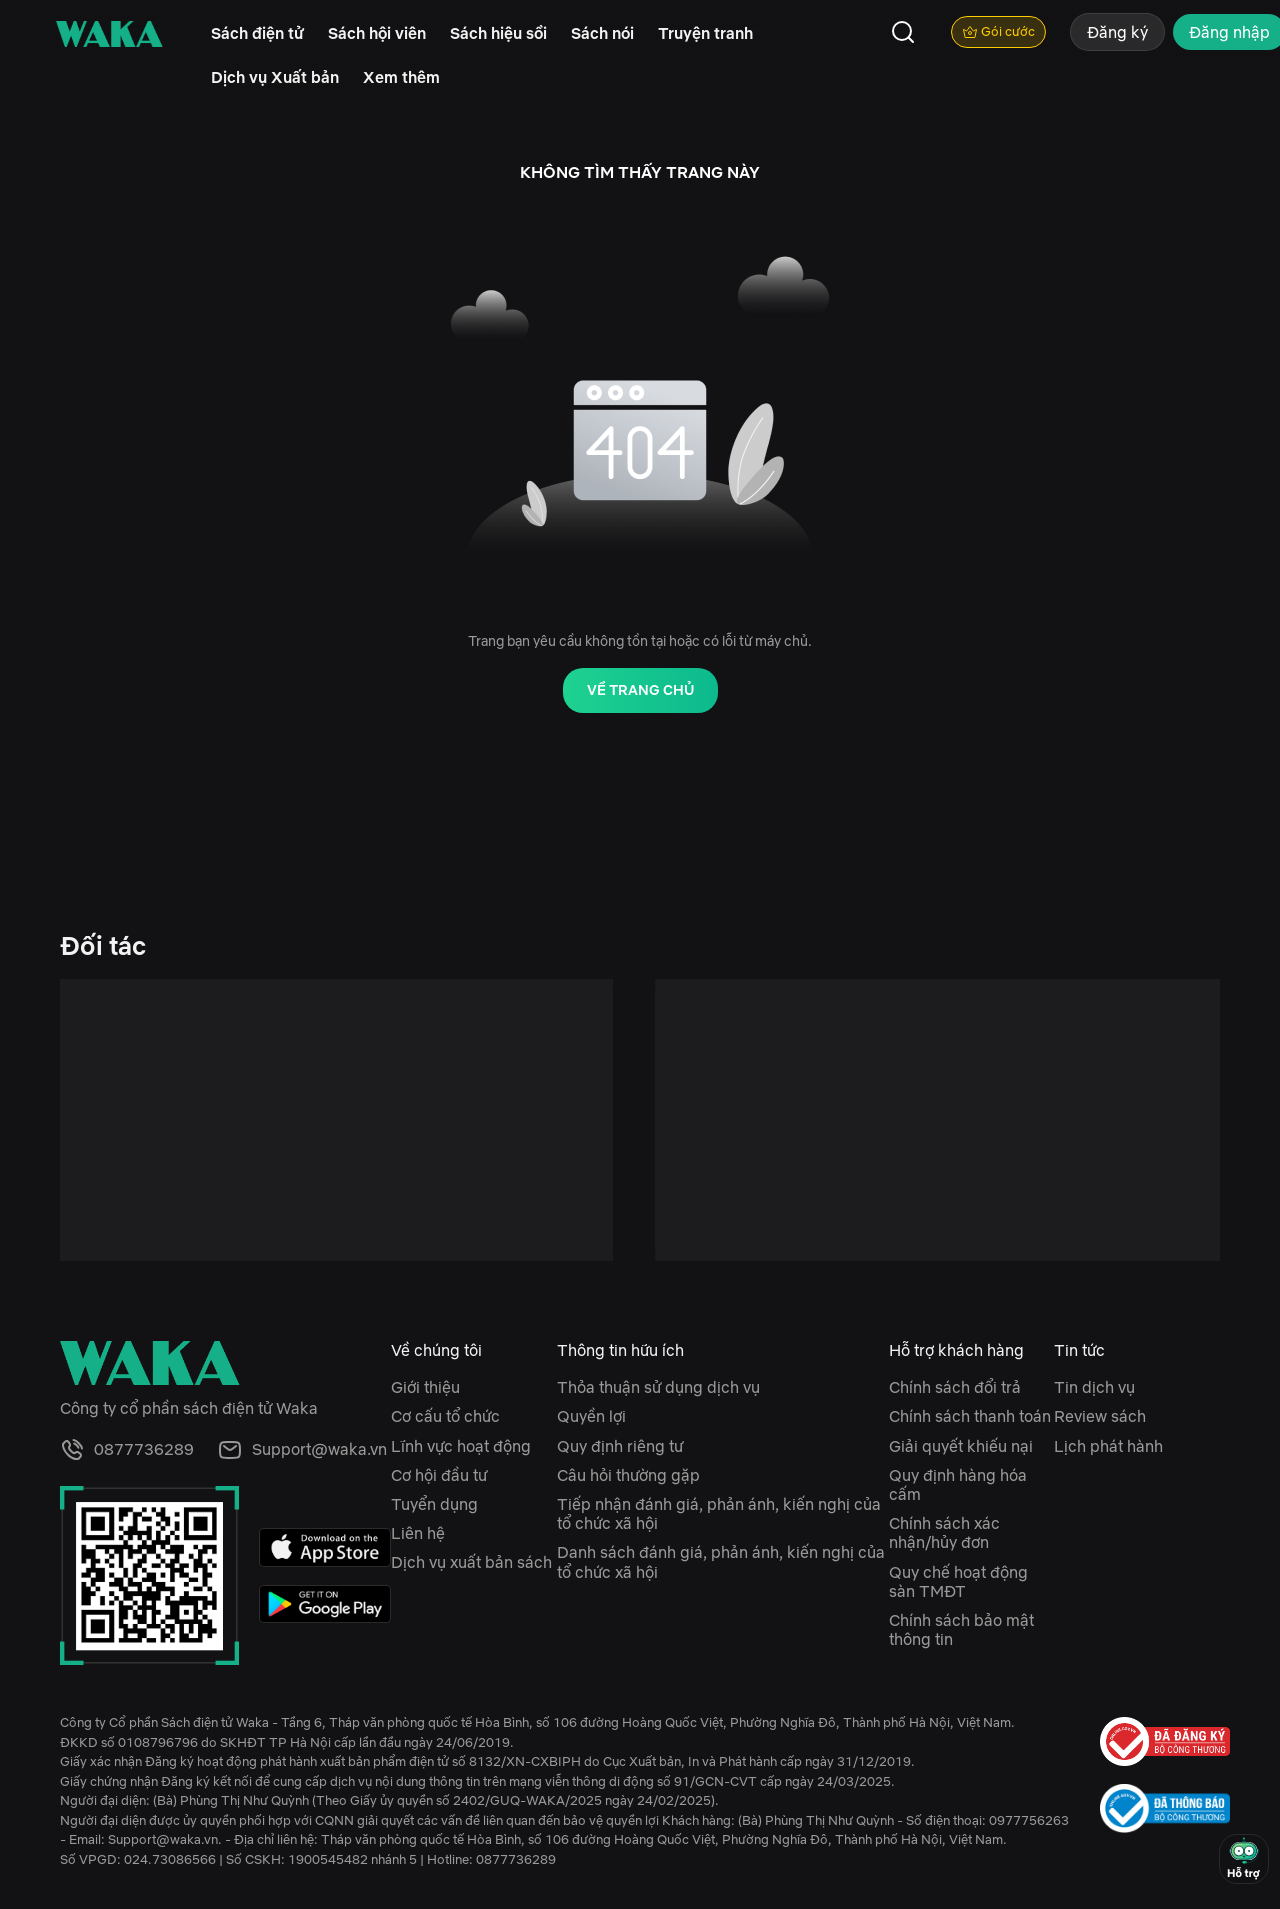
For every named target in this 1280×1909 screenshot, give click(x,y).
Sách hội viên (377, 33)
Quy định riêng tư (620, 1446)
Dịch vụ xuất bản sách (471, 1562)
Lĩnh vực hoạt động (461, 1446)
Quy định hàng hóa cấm (958, 1484)
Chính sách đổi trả (955, 1387)
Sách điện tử (257, 33)
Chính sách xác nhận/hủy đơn (944, 1532)
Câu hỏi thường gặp (628, 1475)
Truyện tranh (705, 33)
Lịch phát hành (1108, 1446)
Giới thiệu (425, 1387)
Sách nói (602, 33)
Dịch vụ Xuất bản (275, 77)
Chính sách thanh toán (970, 1416)
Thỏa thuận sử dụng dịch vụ (658, 1387)
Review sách (1100, 1416)
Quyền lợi (591, 1416)
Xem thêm (401, 77)
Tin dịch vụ (1094, 1387)
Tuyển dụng (434, 1504)
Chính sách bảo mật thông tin (961, 1629)
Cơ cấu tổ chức (445, 1416)
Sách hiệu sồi (498, 33)
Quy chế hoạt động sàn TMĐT (958, 1581)
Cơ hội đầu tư (439, 1475)
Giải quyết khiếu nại (961, 1446)
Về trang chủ (640, 690)
